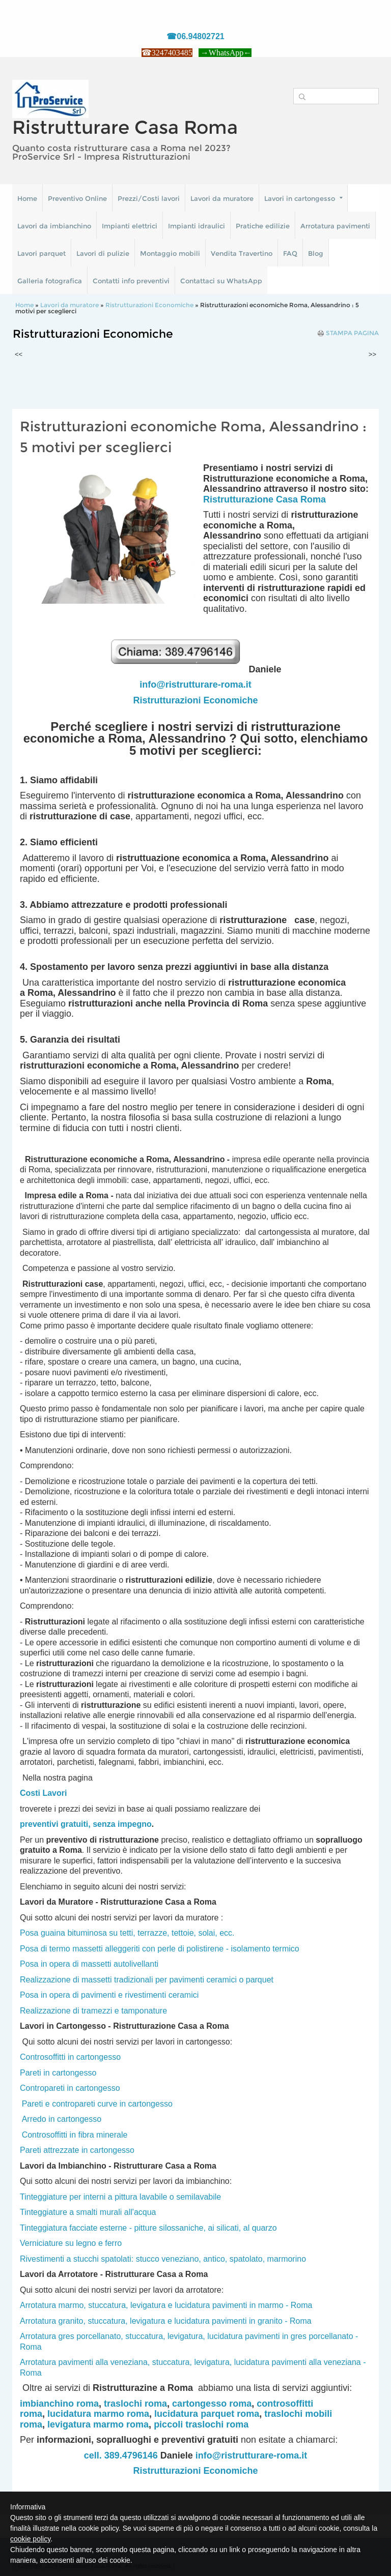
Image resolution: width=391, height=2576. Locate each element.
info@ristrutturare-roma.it (195, 684)
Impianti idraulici (196, 226)
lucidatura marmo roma (98, 2414)
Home (27, 198)
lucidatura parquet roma (206, 2414)
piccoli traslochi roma (201, 2424)
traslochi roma (135, 2404)
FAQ (290, 253)
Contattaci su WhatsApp (221, 281)
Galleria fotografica (49, 281)
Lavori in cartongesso (303, 198)
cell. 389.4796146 (121, 2455)
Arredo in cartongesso (62, 2119)
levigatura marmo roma (98, 2424)
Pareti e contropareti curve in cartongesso (97, 2103)
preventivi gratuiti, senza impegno (86, 1824)
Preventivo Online (77, 198)
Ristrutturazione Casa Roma (264, 499)
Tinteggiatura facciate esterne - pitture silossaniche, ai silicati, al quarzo (148, 2228)
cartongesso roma (212, 2404)
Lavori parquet (41, 253)
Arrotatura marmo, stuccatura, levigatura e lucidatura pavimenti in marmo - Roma (166, 2305)
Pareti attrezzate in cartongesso (77, 2150)
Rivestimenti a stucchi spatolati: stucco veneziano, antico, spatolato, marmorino (163, 2259)
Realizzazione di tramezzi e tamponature (93, 2010)
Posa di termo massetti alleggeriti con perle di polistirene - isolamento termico (159, 1948)
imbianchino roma (59, 2404)
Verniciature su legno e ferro (71, 2243)
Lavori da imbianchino (54, 226)
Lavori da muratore (222, 198)
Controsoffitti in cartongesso (70, 2057)
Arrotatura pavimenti (335, 226)
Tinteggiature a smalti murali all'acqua (88, 2212)
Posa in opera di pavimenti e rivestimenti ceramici (109, 1995)
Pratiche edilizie (263, 226)
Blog (315, 253)
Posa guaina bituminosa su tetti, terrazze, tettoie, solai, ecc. (127, 1933)
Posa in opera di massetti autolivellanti (89, 1964)
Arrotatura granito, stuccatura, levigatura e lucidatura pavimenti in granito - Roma (166, 2321)
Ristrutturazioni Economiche (149, 305)
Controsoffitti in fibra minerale (75, 2134)
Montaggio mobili (170, 253)
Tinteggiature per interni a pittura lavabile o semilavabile (120, 2197)
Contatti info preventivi (131, 281)
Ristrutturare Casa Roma (125, 127)
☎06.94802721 (195, 36)
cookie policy (30, 2539)
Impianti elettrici (129, 226)
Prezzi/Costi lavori (149, 198)
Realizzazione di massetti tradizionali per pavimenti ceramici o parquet (146, 1979)
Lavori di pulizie (102, 253)
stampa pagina (352, 333)
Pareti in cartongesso (58, 2072)
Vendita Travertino (241, 253)
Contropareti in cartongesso (70, 2088)
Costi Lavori (43, 1793)
